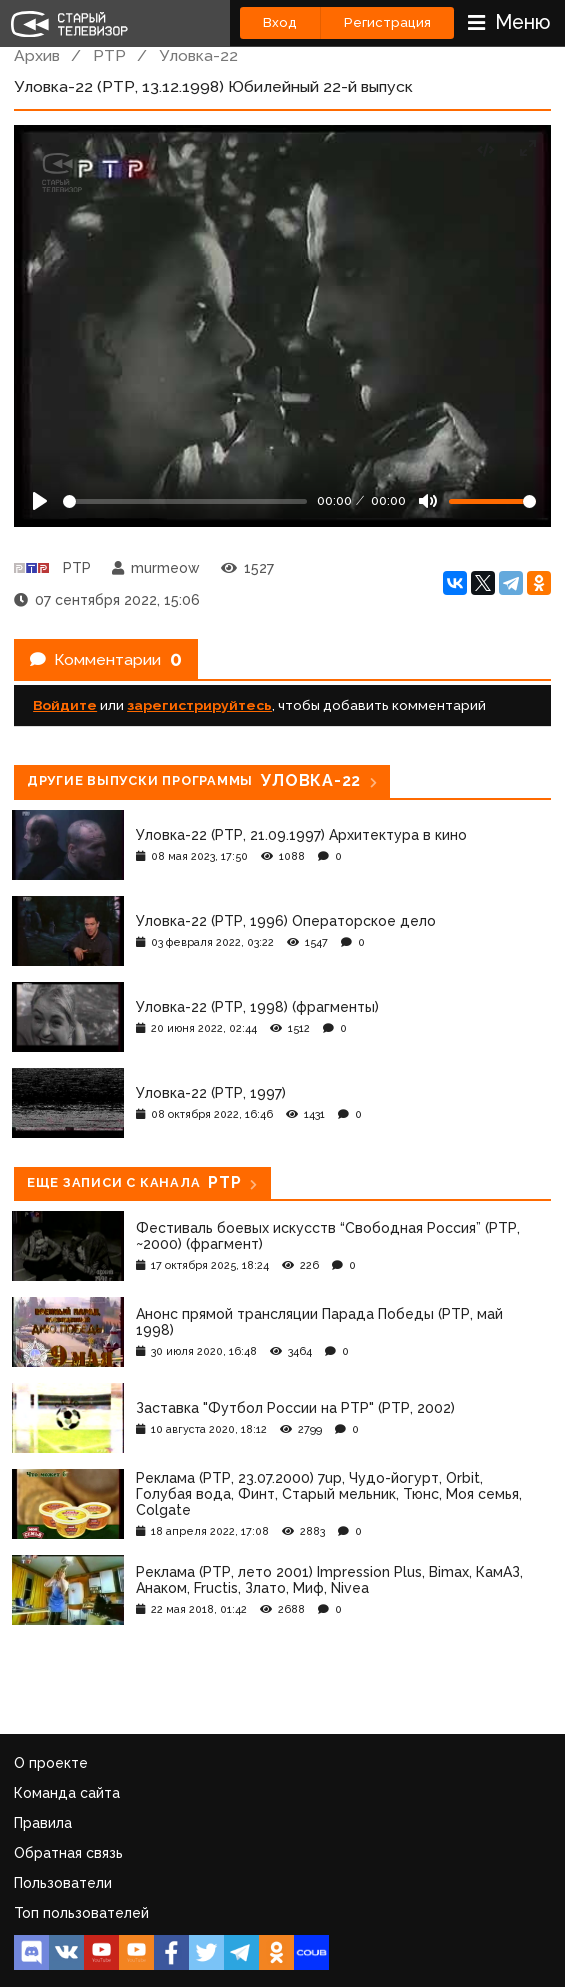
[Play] (40, 501)
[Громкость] (492, 501)
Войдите (65, 705)
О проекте (51, 1763)
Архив (37, 55)
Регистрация (387, 22)
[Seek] (185, 501)
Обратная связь (68, 1853)
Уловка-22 (198, 55)
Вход (280, 22)
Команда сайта (67, 1793)
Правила (43, 1823)
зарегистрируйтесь (199, 705)
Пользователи (63, 1883)
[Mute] (428, 501)
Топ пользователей (81, 1913)
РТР (109, 55)
